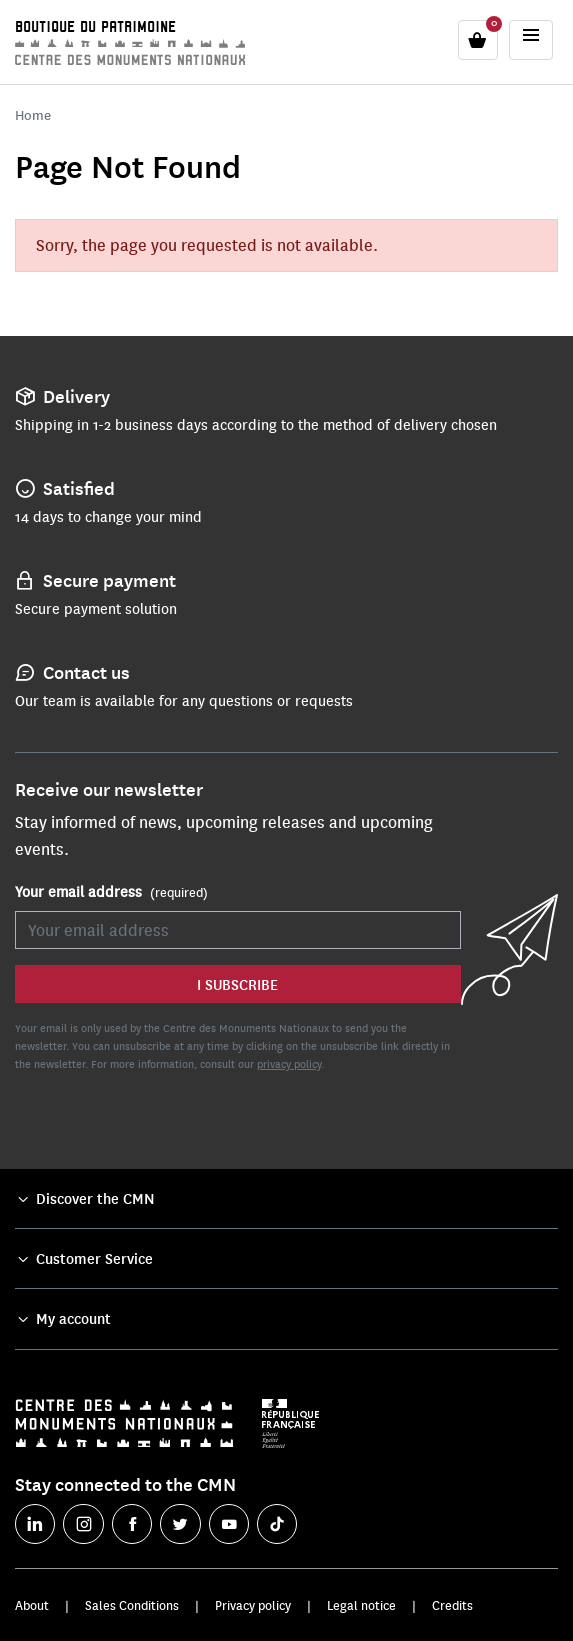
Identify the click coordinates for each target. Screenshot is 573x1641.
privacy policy (289, 1063)
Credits (452, 1605)
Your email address (111, 892)
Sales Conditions (132, 1605)
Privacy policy (253, 1605)
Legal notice (361, 1605)
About (32, 1605)
